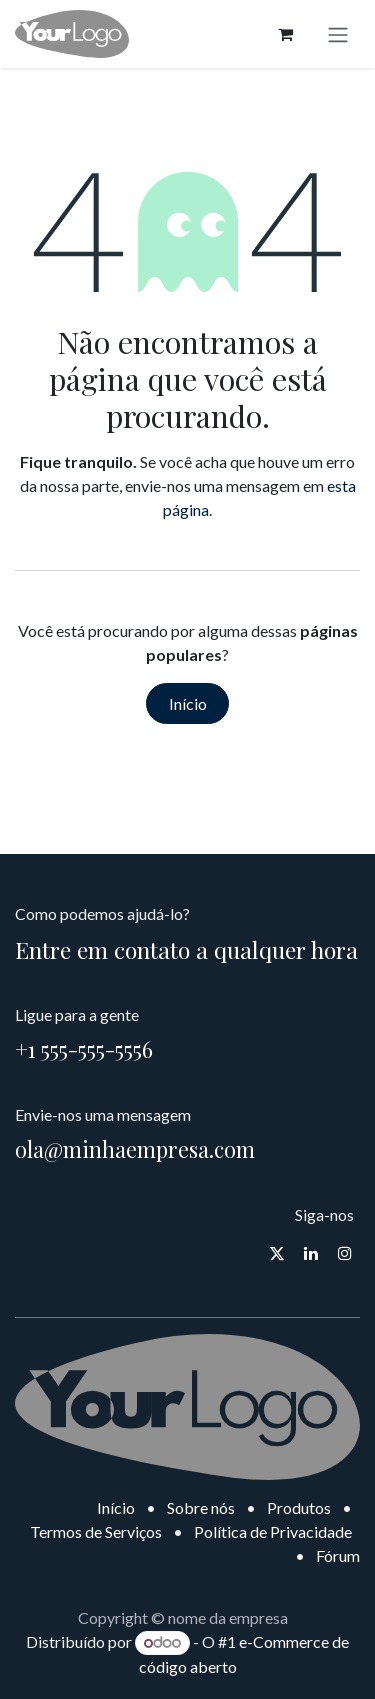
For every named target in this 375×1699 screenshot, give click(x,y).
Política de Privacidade (273, 1531)
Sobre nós (201, 1507)
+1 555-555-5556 (84, 1049)
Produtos (299, 1507)
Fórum (338, 1555)
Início (188, 703)
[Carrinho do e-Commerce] (285, 34)
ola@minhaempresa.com (135, 1149)
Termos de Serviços (96, 1531)
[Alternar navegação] (338, 34)
